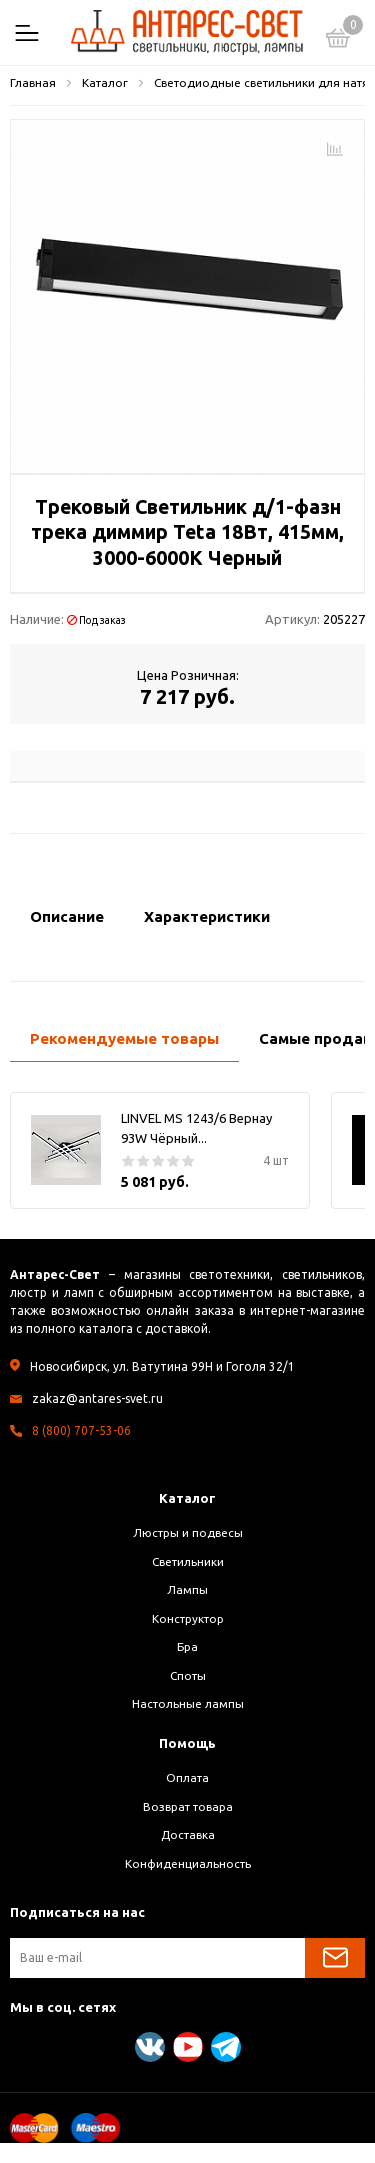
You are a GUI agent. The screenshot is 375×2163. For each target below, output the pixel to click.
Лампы (187, 1589)
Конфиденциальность (188, 1863)
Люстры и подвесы (188, 1532)
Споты (188, 1675)
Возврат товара (188, 1806)
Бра (187, 1646)
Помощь (187, 1743)
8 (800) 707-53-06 (81, 1430)
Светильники (188, 1561)
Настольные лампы (188, 1703)
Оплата (187, 1777)
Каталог (187, 1498)
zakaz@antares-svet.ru (97, 1398)
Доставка (188, 1834)
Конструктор (188, 1618)
